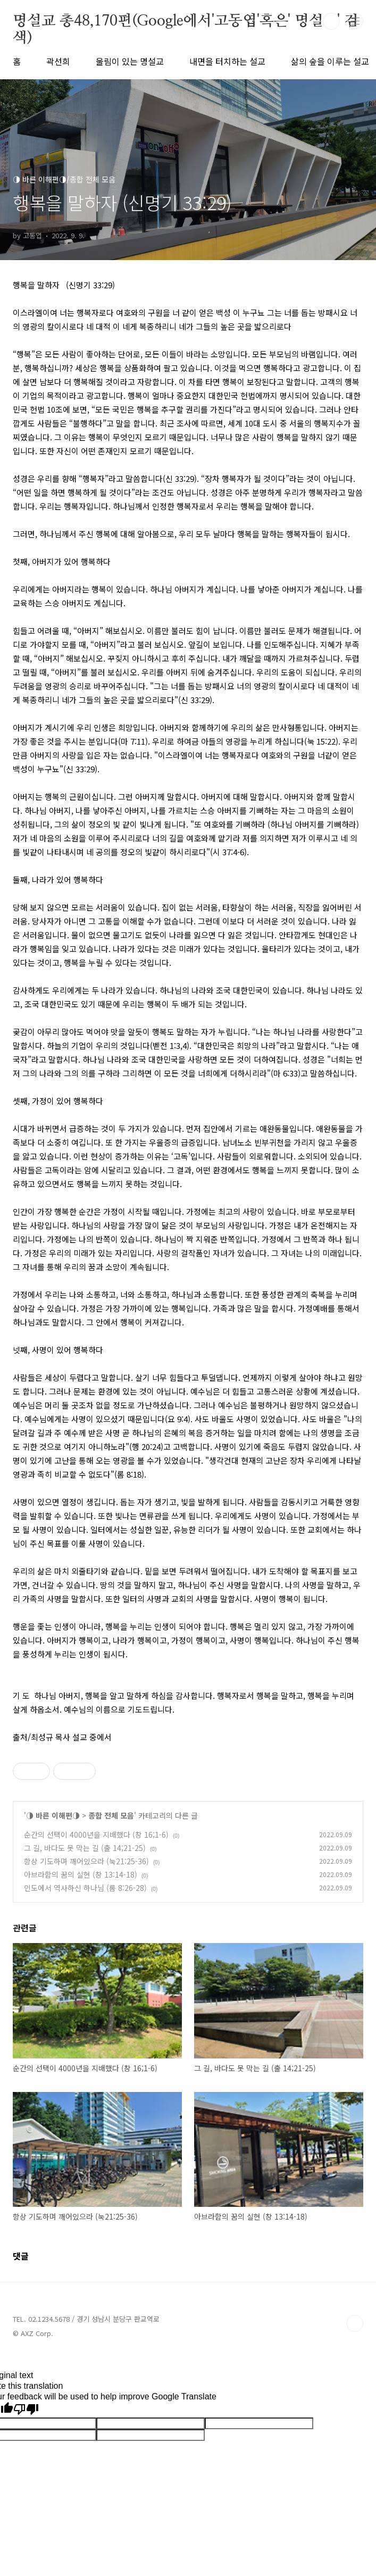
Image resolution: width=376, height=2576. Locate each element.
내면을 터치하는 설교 (227, 61)
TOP (354, 2323)
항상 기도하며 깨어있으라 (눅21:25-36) (86, 1861)
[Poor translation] (26, 2409)
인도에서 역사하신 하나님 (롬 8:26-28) (85, 1887)
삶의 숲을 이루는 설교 (330, 61)
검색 (331, 21)
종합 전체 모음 (111, 1815)
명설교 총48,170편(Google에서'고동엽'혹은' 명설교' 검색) (185, 22)
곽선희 (58, 61)
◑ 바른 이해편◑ (53, 1815)
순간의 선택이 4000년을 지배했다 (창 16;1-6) (96, 1834)
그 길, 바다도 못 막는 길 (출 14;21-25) (85, 1848)
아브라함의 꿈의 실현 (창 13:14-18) (80, 1874)
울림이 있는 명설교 (130, 61)
